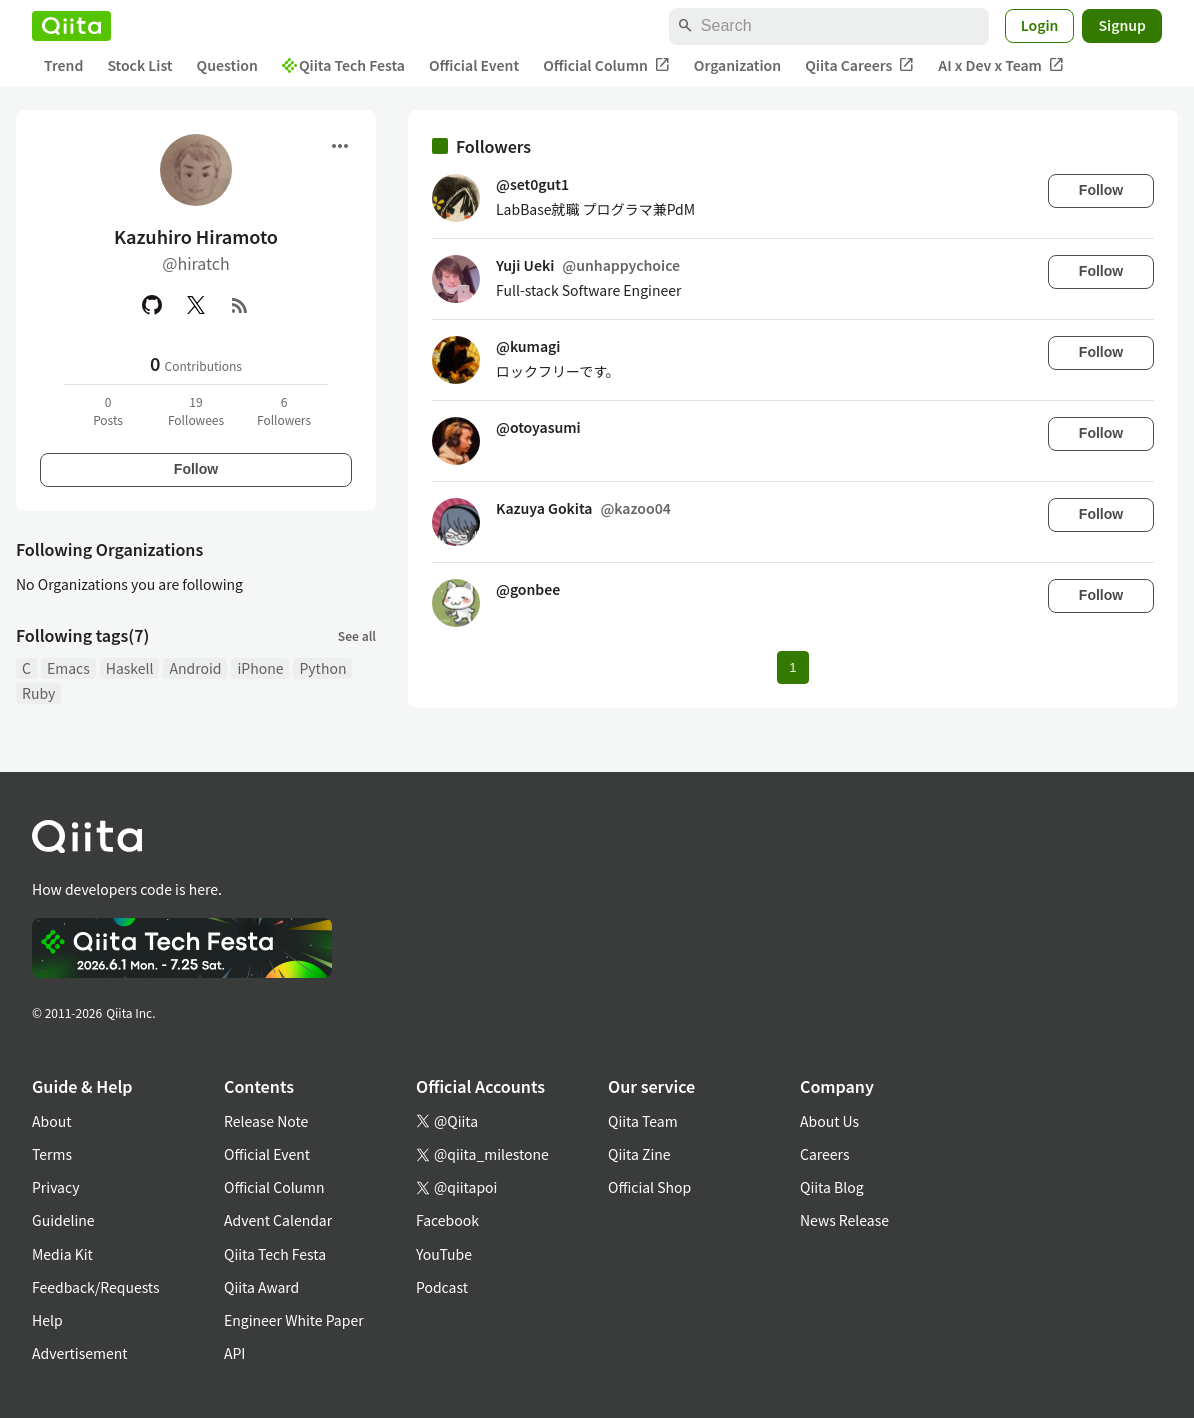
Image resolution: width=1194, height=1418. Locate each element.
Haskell (130, 668)
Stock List (139, 65)
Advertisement (80, 1353)
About (51, 1121)
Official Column (606, 65)
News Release (844, 1220)
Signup (1122, 25)
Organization (737, 65)
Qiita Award (261, 1287)
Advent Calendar (278, 1220)
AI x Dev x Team (1001, 65)
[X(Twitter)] (196, 305)
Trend (63, 65)
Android (195, 668)
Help (47, 1320)
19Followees (196, 410)
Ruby (38, 693)
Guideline (63, 1220)
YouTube (444, 1254)
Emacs (68, 668)
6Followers (284, 410)
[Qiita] (71, 26)
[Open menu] (340, 146)
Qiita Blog (832, 1187)
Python (322, 668)
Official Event (474, 65)
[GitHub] (152, 305)
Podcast (442, 1287)
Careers (824, 1154)
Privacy (55, 1187)
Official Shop (649, 1187)
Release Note (266, 1121)
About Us (829, 1121)
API (234, 1353)
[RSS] (240, 305)
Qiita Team (643, 1121)
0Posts (108, 410)
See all (357, 635)
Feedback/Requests (96, 1287)
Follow (196, 469)
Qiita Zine (639, 1154)
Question (227, 65)
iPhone (260, 668)
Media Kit (62, 1254)
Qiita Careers (859, 65)
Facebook (447, 1220)
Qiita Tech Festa (343, 65)
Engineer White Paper (294, 1320)
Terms (52, 1154)
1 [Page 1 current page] (792, 667)
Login (1040, 25)
